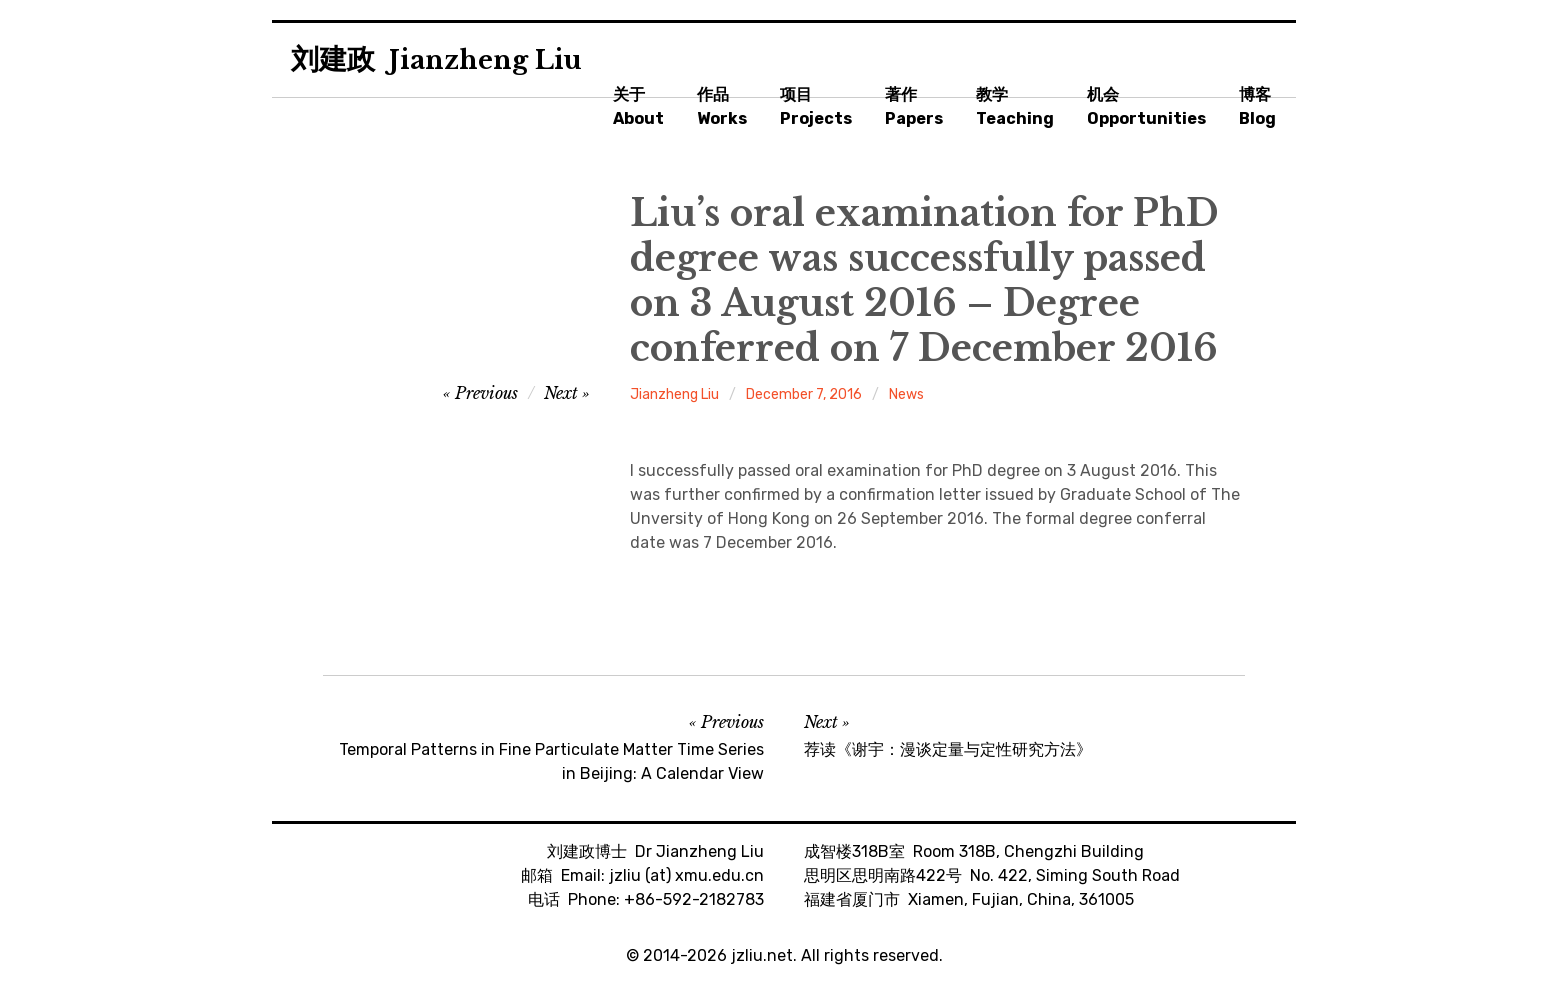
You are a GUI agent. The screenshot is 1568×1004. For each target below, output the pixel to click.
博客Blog (1257, 106)
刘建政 (436, 59)
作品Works (722, 106)
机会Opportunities (1146, 106)
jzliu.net (762, 955)
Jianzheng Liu (674, 394)
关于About (638, 106)
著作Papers (914, 106)
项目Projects (816, 106)
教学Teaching (1015, 106)
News (906, 394)
